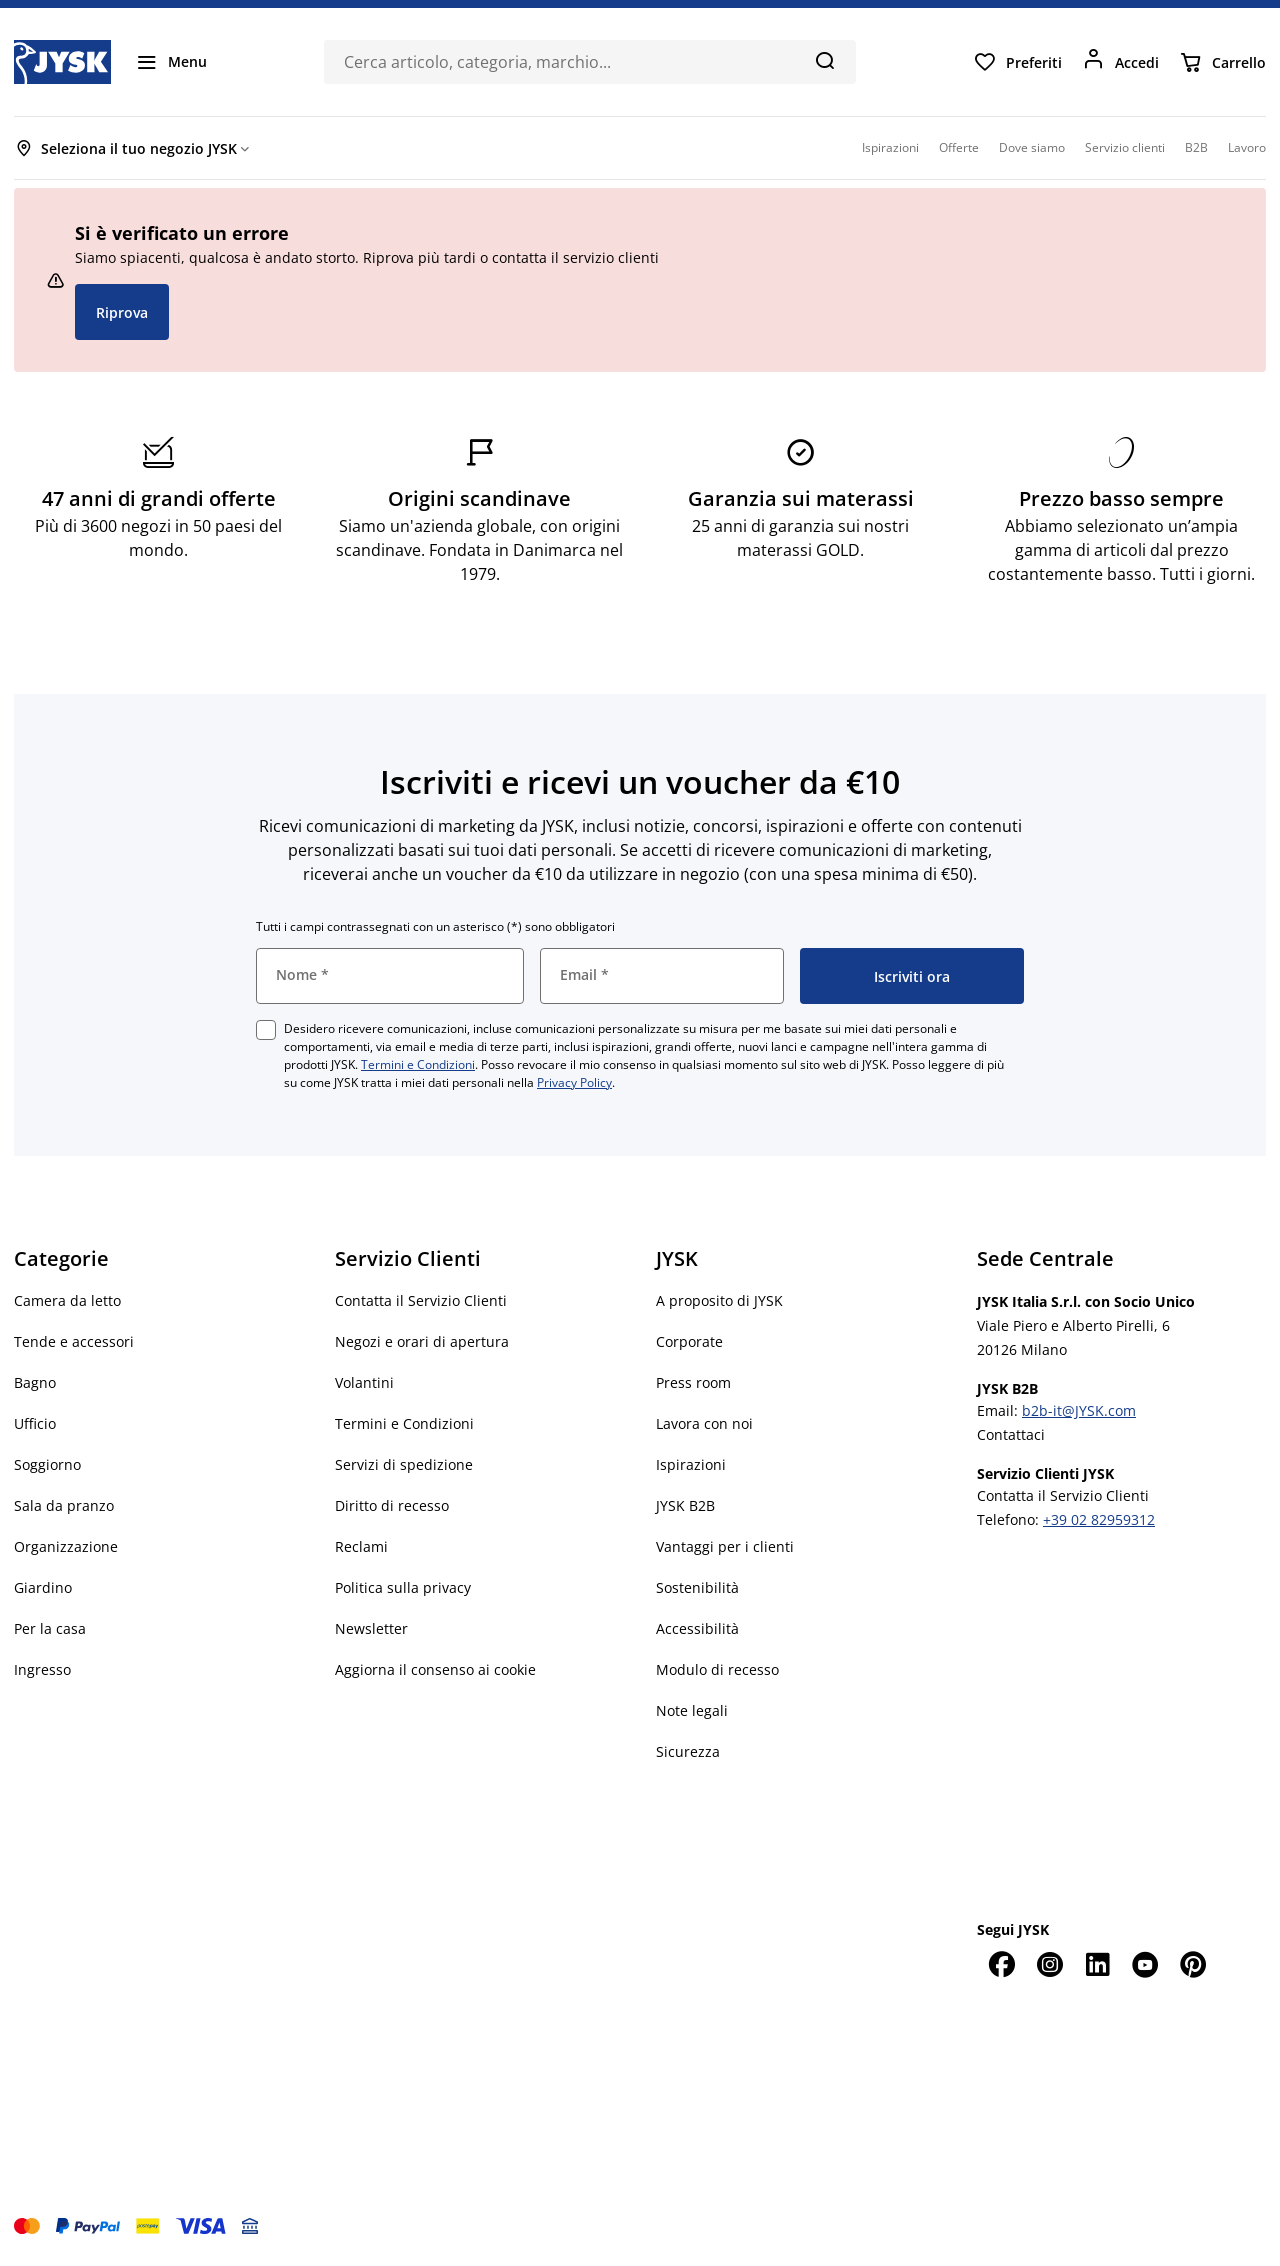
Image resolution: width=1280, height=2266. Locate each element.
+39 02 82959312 (1099, 1519)
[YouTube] (1145, 1964)
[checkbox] (266, 1030)
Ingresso (42, 1669)
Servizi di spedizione (404, 1464)
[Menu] (171, 62)
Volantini (364, 1382)
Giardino (43, 1587)
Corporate (689, 1341)
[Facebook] (1001, 1964)
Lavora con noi (704, 1423)
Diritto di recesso (392, 1505)
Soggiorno (47, 1464)
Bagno (35, 1382)
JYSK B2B (685, 1505)
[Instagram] (1049, 1964)
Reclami (361, 1546)
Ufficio (35, 1423)
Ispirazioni (691, 1464)
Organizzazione (66, 1546)
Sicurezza (688, 1751)
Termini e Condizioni (418, 1064)
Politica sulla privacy (403, 1587)
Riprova (122, 312)
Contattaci (1011, 1434)
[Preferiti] (1017, 62)
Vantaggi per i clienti (725, 1546)
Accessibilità (697, 1628)
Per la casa (50, 1628)
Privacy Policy (574, 1082)
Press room (693, 1382)
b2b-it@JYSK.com (1079, 1410)
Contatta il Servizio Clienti (421, 1300)
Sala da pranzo (64, 1505)
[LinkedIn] (1097, 1964)
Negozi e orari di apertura (422, 1341)
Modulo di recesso (717, 1669)
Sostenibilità (697, 1587)
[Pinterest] (1193, 1964)
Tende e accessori (74, 1341)
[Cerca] (824, 60)
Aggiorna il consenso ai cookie (435, 1669)
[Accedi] (1120, 62)
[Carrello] (1222, 62)
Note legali (692, 1710)
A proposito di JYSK (719, 1300)
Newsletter (371, 1628)
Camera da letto (67, 1300)
